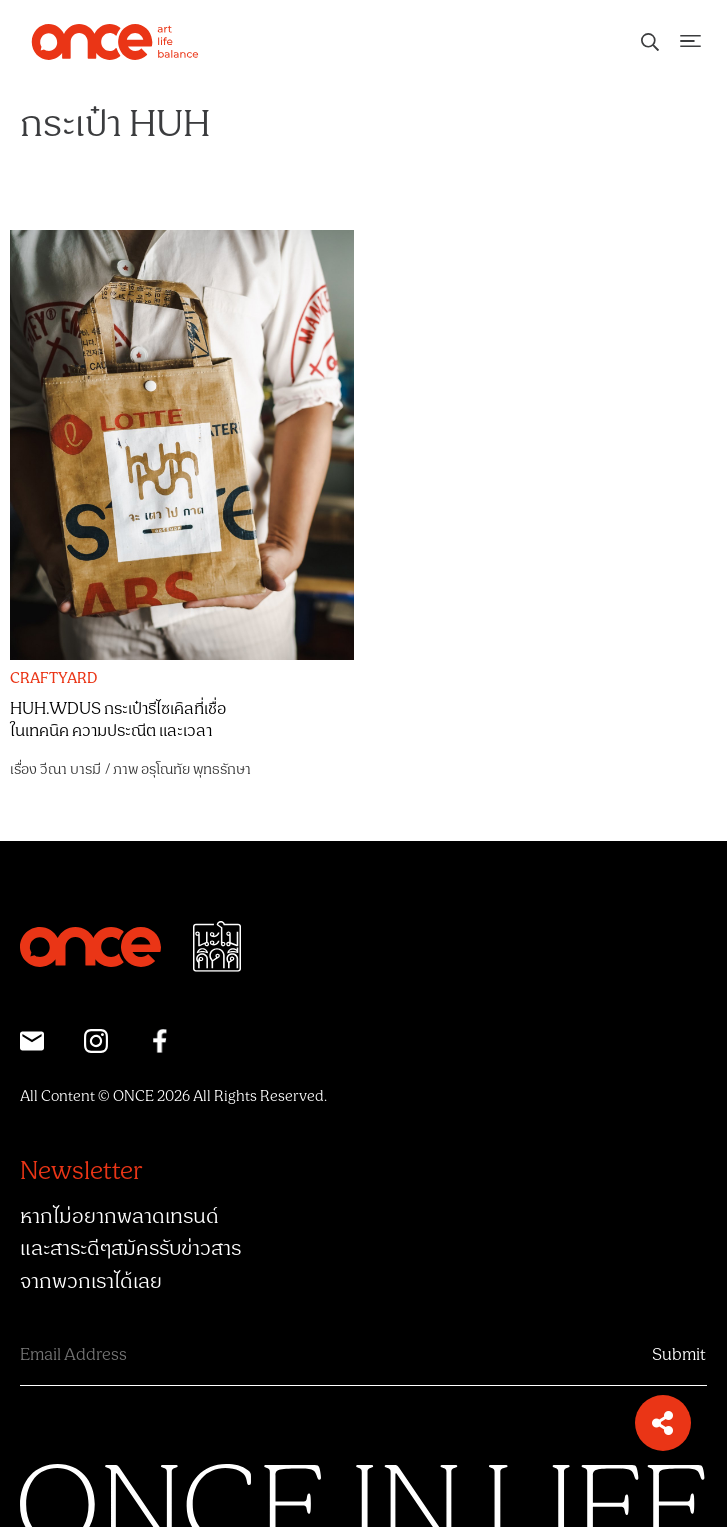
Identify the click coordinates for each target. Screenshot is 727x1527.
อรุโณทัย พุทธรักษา (196, 769)
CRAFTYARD (53, 679)
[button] (663, 1423)
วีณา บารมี (70, 769)
